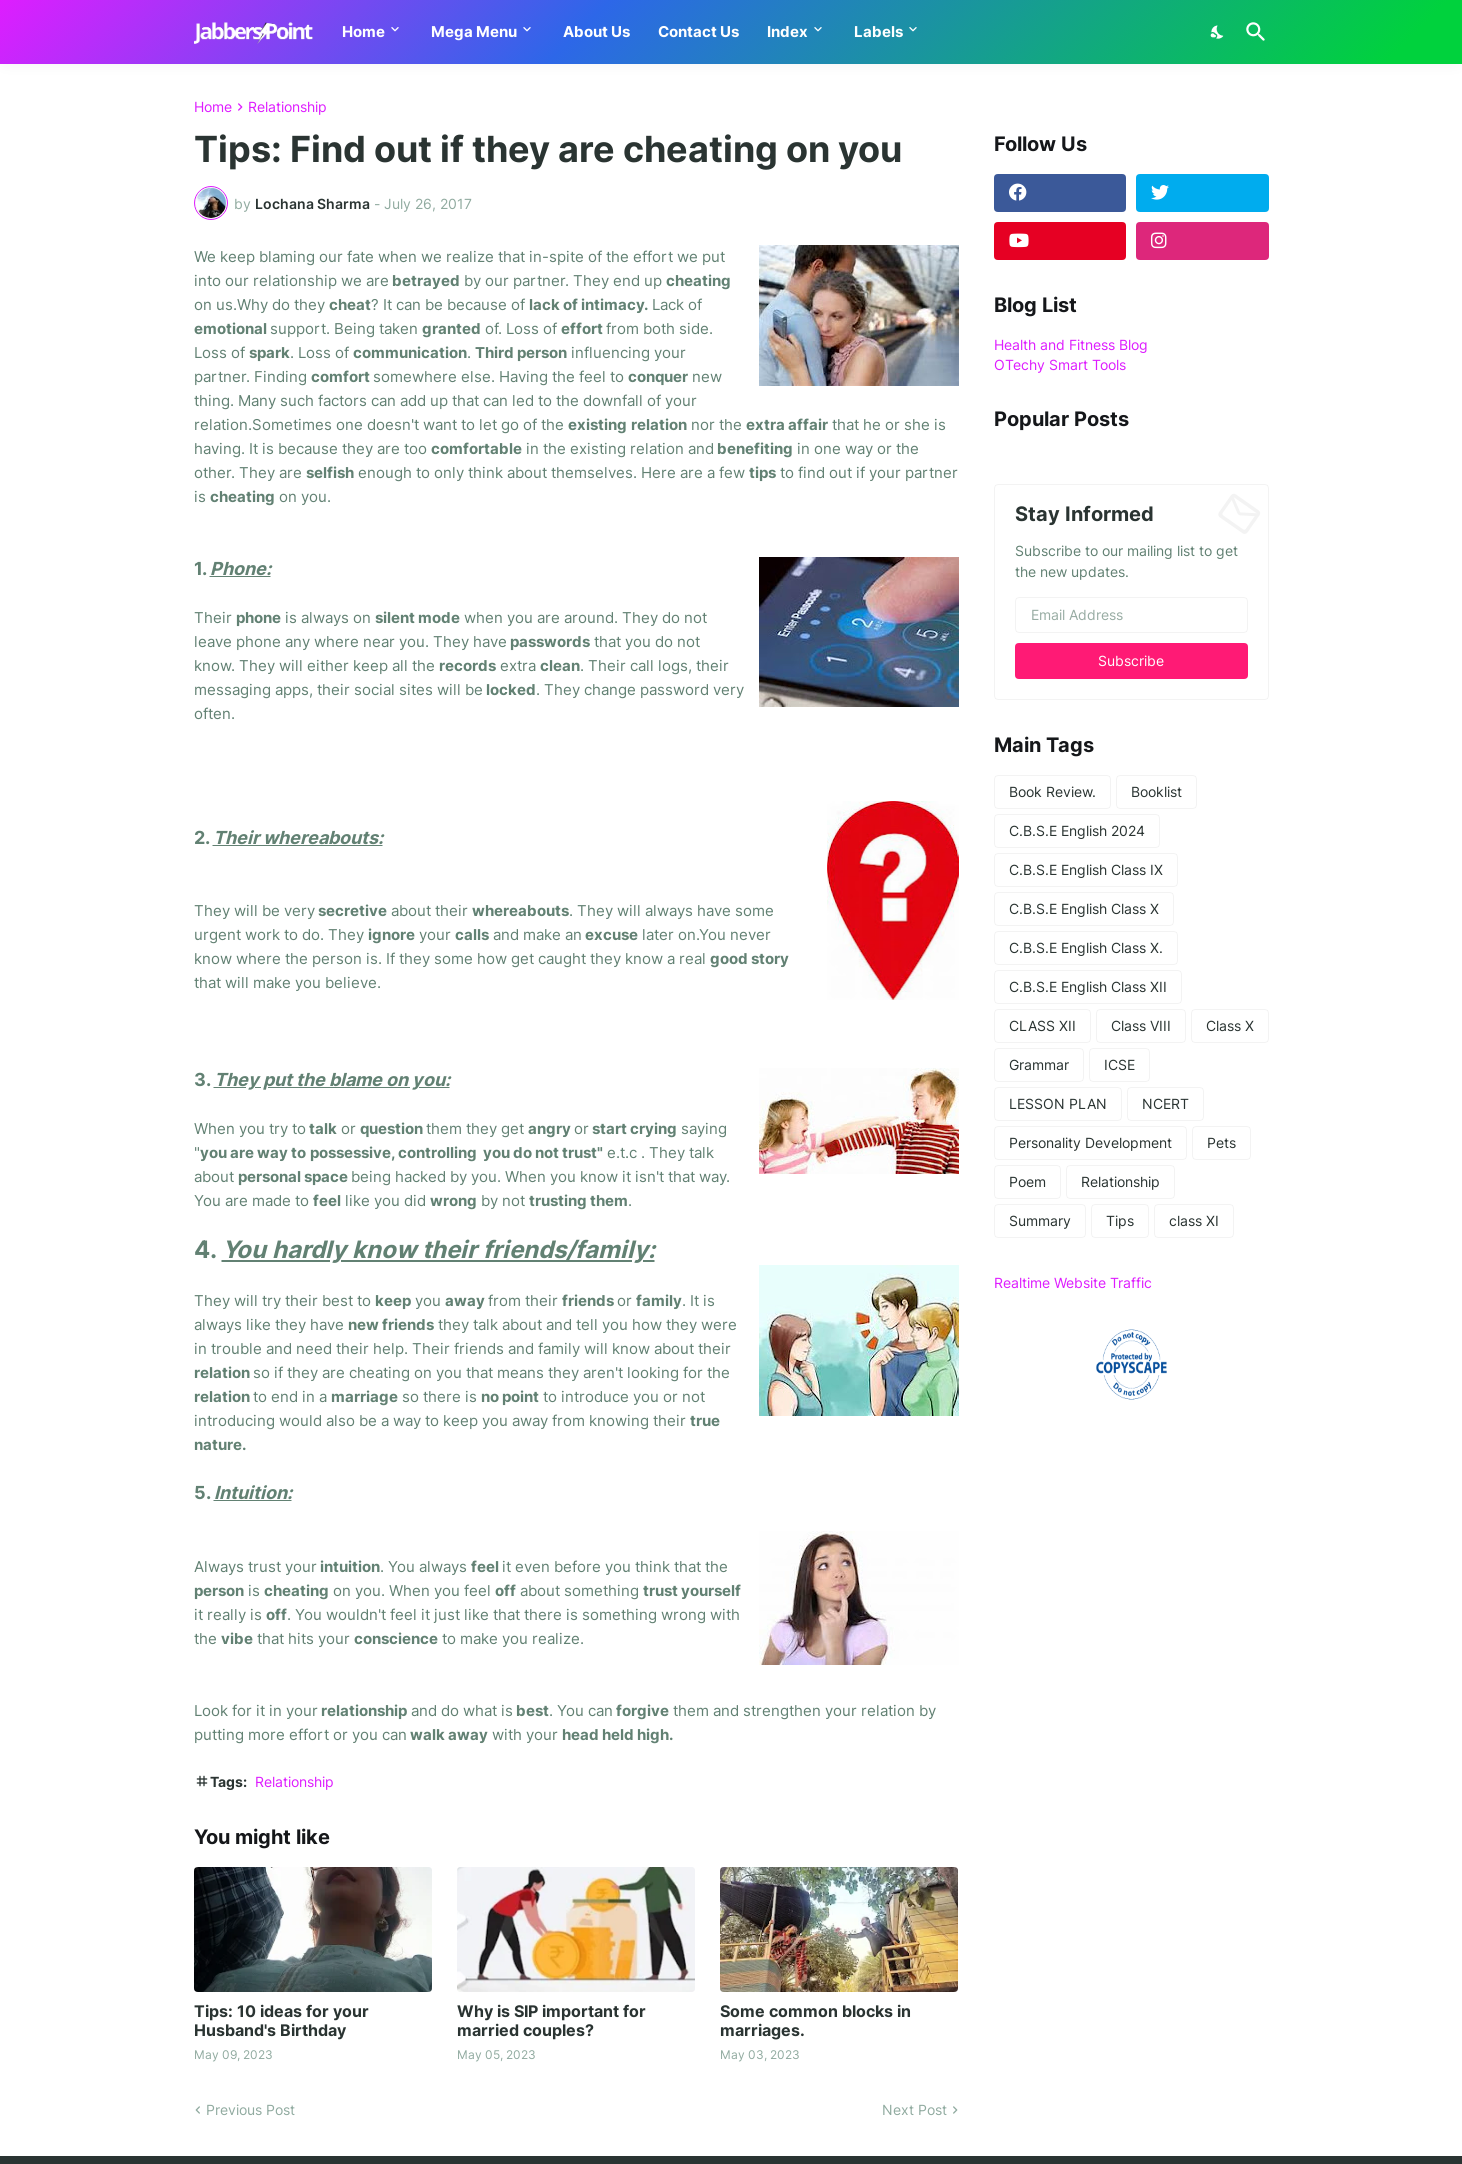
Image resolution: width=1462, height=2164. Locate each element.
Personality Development (1090, 1142)
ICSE (1119, 1064)
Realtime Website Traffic (1073, 1282)
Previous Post (250, 2109)
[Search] (1252, 32)
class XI (1194, 1220)
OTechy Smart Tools (1060, 364)
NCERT (1165, 1103)
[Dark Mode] (1218, 32)
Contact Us (698, 31)
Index (787, 31)
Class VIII (1141, 1025)
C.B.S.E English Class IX (1086, 869)
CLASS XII (1042, 1025)
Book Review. (1052, 791)
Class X (1230, 1025)
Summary (1040, 1220)
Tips (1120, 1220)
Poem (1027, 1181)
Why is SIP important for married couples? (551, 2021)
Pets (1221, 1142)
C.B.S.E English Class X (1084, 908)
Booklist (1156, 791)
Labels (878, 31)
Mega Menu (474, 31)
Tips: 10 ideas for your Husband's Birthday (281, 2021)
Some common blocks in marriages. (815, 2021)
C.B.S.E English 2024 (1077, 830)
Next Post (914, 2109)
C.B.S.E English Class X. (1086, 947)
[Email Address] (1131, 615)
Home (363, 31)
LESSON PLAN (1058, 1103)
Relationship (287, 107)
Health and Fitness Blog (1071, 344)
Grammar (1039, 1064)
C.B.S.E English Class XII (1088, 986)
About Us (596, 31)
